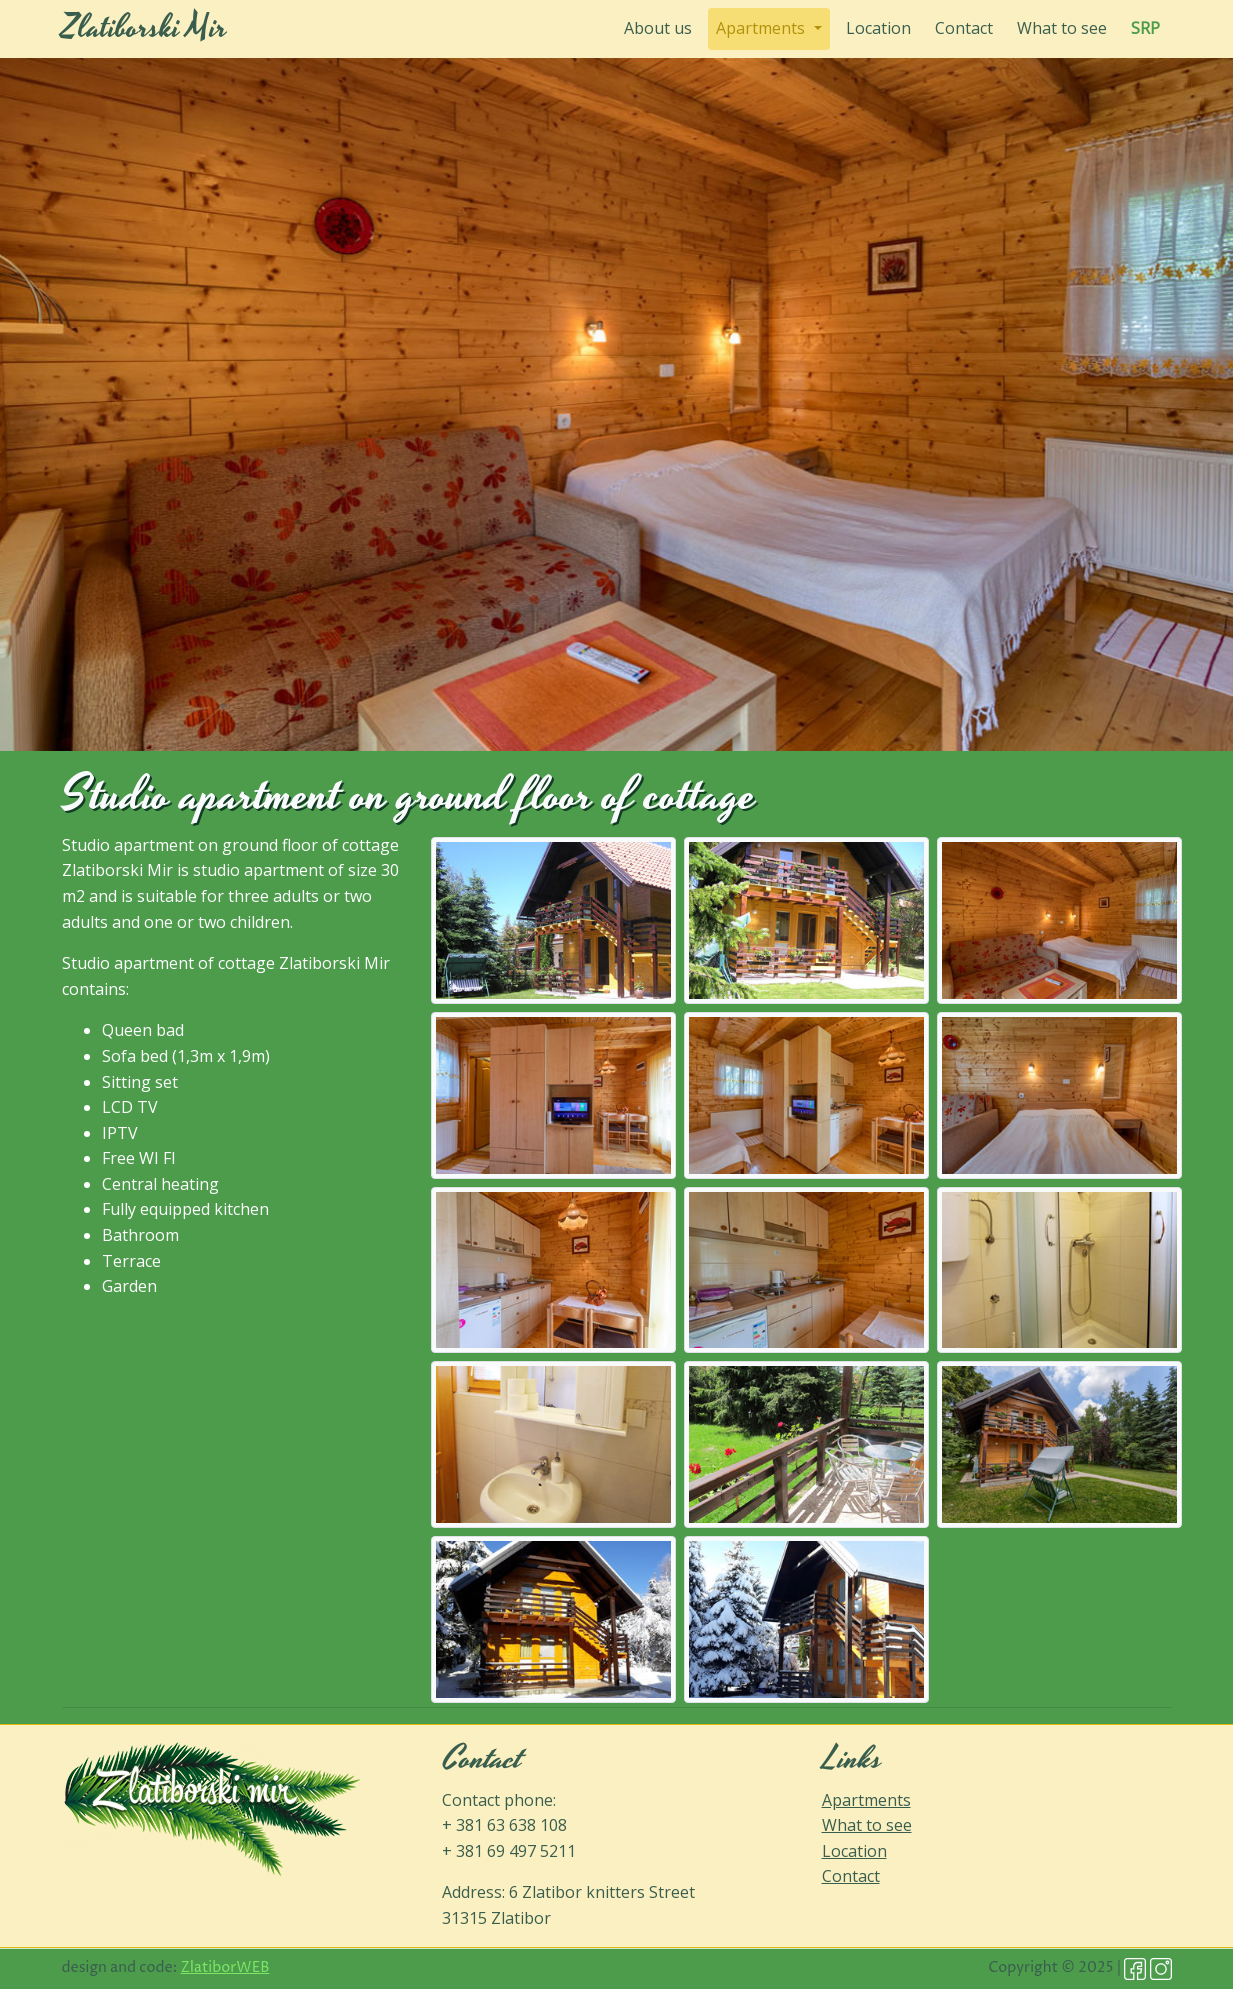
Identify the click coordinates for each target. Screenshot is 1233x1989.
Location (878, 28)
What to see (1062, 28)
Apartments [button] (762, 28)
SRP (1145, 28)
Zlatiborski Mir (144, 28)
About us (662, 27)
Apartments (866, 1800)
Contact (964, 28)
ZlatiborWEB (225, 1968)
